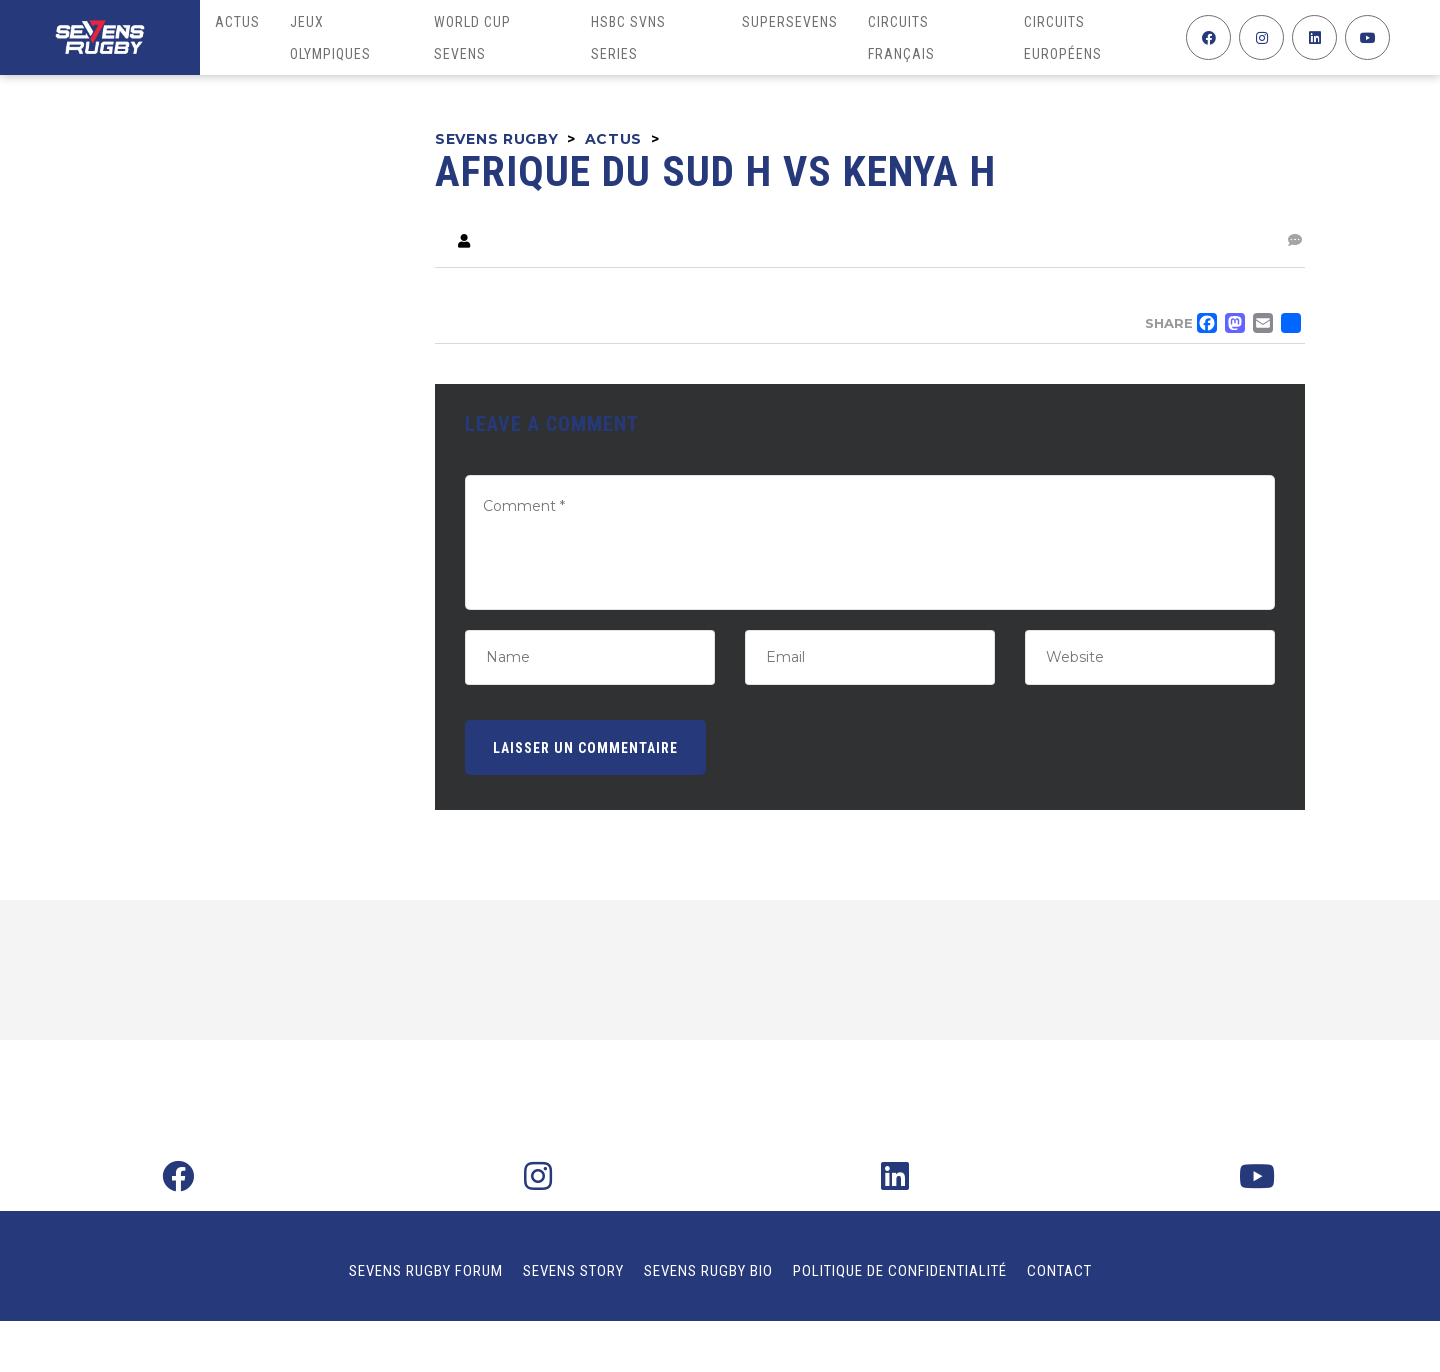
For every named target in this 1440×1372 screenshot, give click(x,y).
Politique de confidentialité (900, 1271)
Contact (1059, 1271)
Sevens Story (573, 1271)
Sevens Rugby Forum (426, 1271)
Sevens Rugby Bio (708, 1271)
